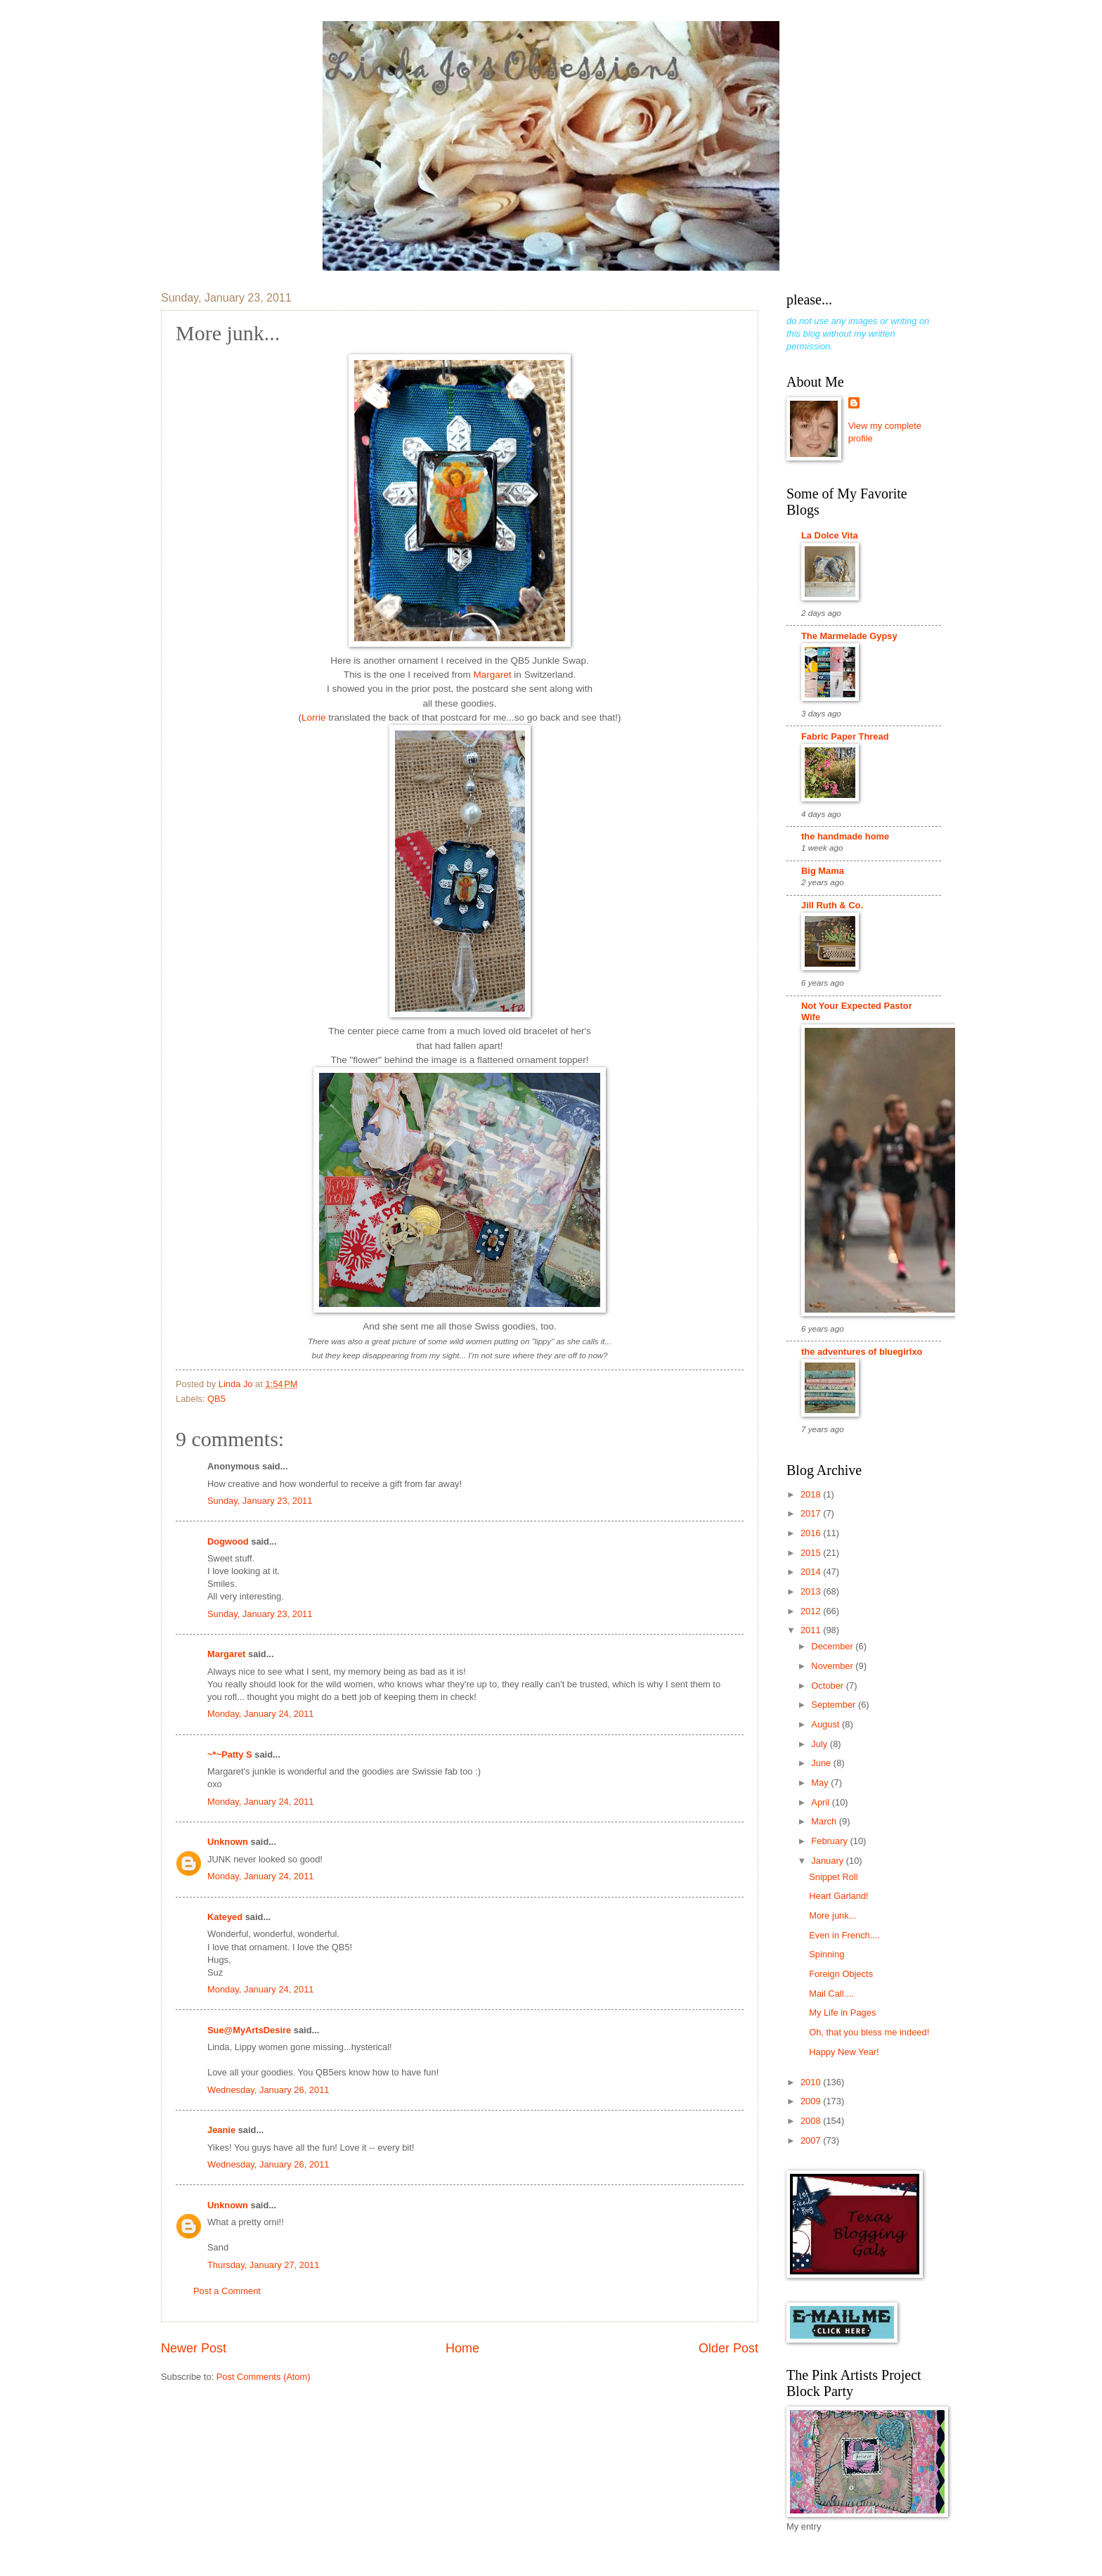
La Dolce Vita (829, 535)
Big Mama (822, 870)
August (826, 1724)
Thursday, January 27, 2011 (263, 2265)
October (828, 1685)
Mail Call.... (831, 1993)
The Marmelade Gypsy (849, 636)
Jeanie (221, 2130)
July (820, 1744)
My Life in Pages (842, 2012)
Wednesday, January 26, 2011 (268, 2090)
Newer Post (193, 2348)
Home (462, 2348)
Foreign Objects (841, 1974)
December (833, 1646)
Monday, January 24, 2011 (260, 1713)
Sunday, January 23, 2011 (259, 1500)
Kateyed (224, 1917)
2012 (811, 1611)
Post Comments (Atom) (263, 2376)
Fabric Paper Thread (845, 736)
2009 (811, 2101)
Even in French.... (844, 1935)
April (821, 1802)
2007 (811, 2140)
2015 (811, 1552)
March (824, 1821)
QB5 (216, 1398)
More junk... (832, 1915)
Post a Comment (227, 2291)
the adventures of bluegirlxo (861, 1351)
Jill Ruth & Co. (832, 905)
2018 (811, 1494)
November (833, 1666)
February (830, 1841)
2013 (811, 1591)
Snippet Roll (833, 1877)
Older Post (728, 2348)
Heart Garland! (838, 1896)
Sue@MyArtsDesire (249, 2030)
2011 (811, 1630)
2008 (811, 2120)
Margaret (493, 674)
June (822, 1763)
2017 (811, 1513)
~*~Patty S (229, 1754)
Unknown (227, 1841)
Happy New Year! (844, 2052)
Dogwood (228, 1541)
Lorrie (315, 717)
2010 (811, 2082)
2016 (811, 1533)
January (828, 1860)
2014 (811, 1571)
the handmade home (845, 836)
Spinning (826, 1954)
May (821, 1782)
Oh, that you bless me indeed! (869, 2032)
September (834, 1704)
